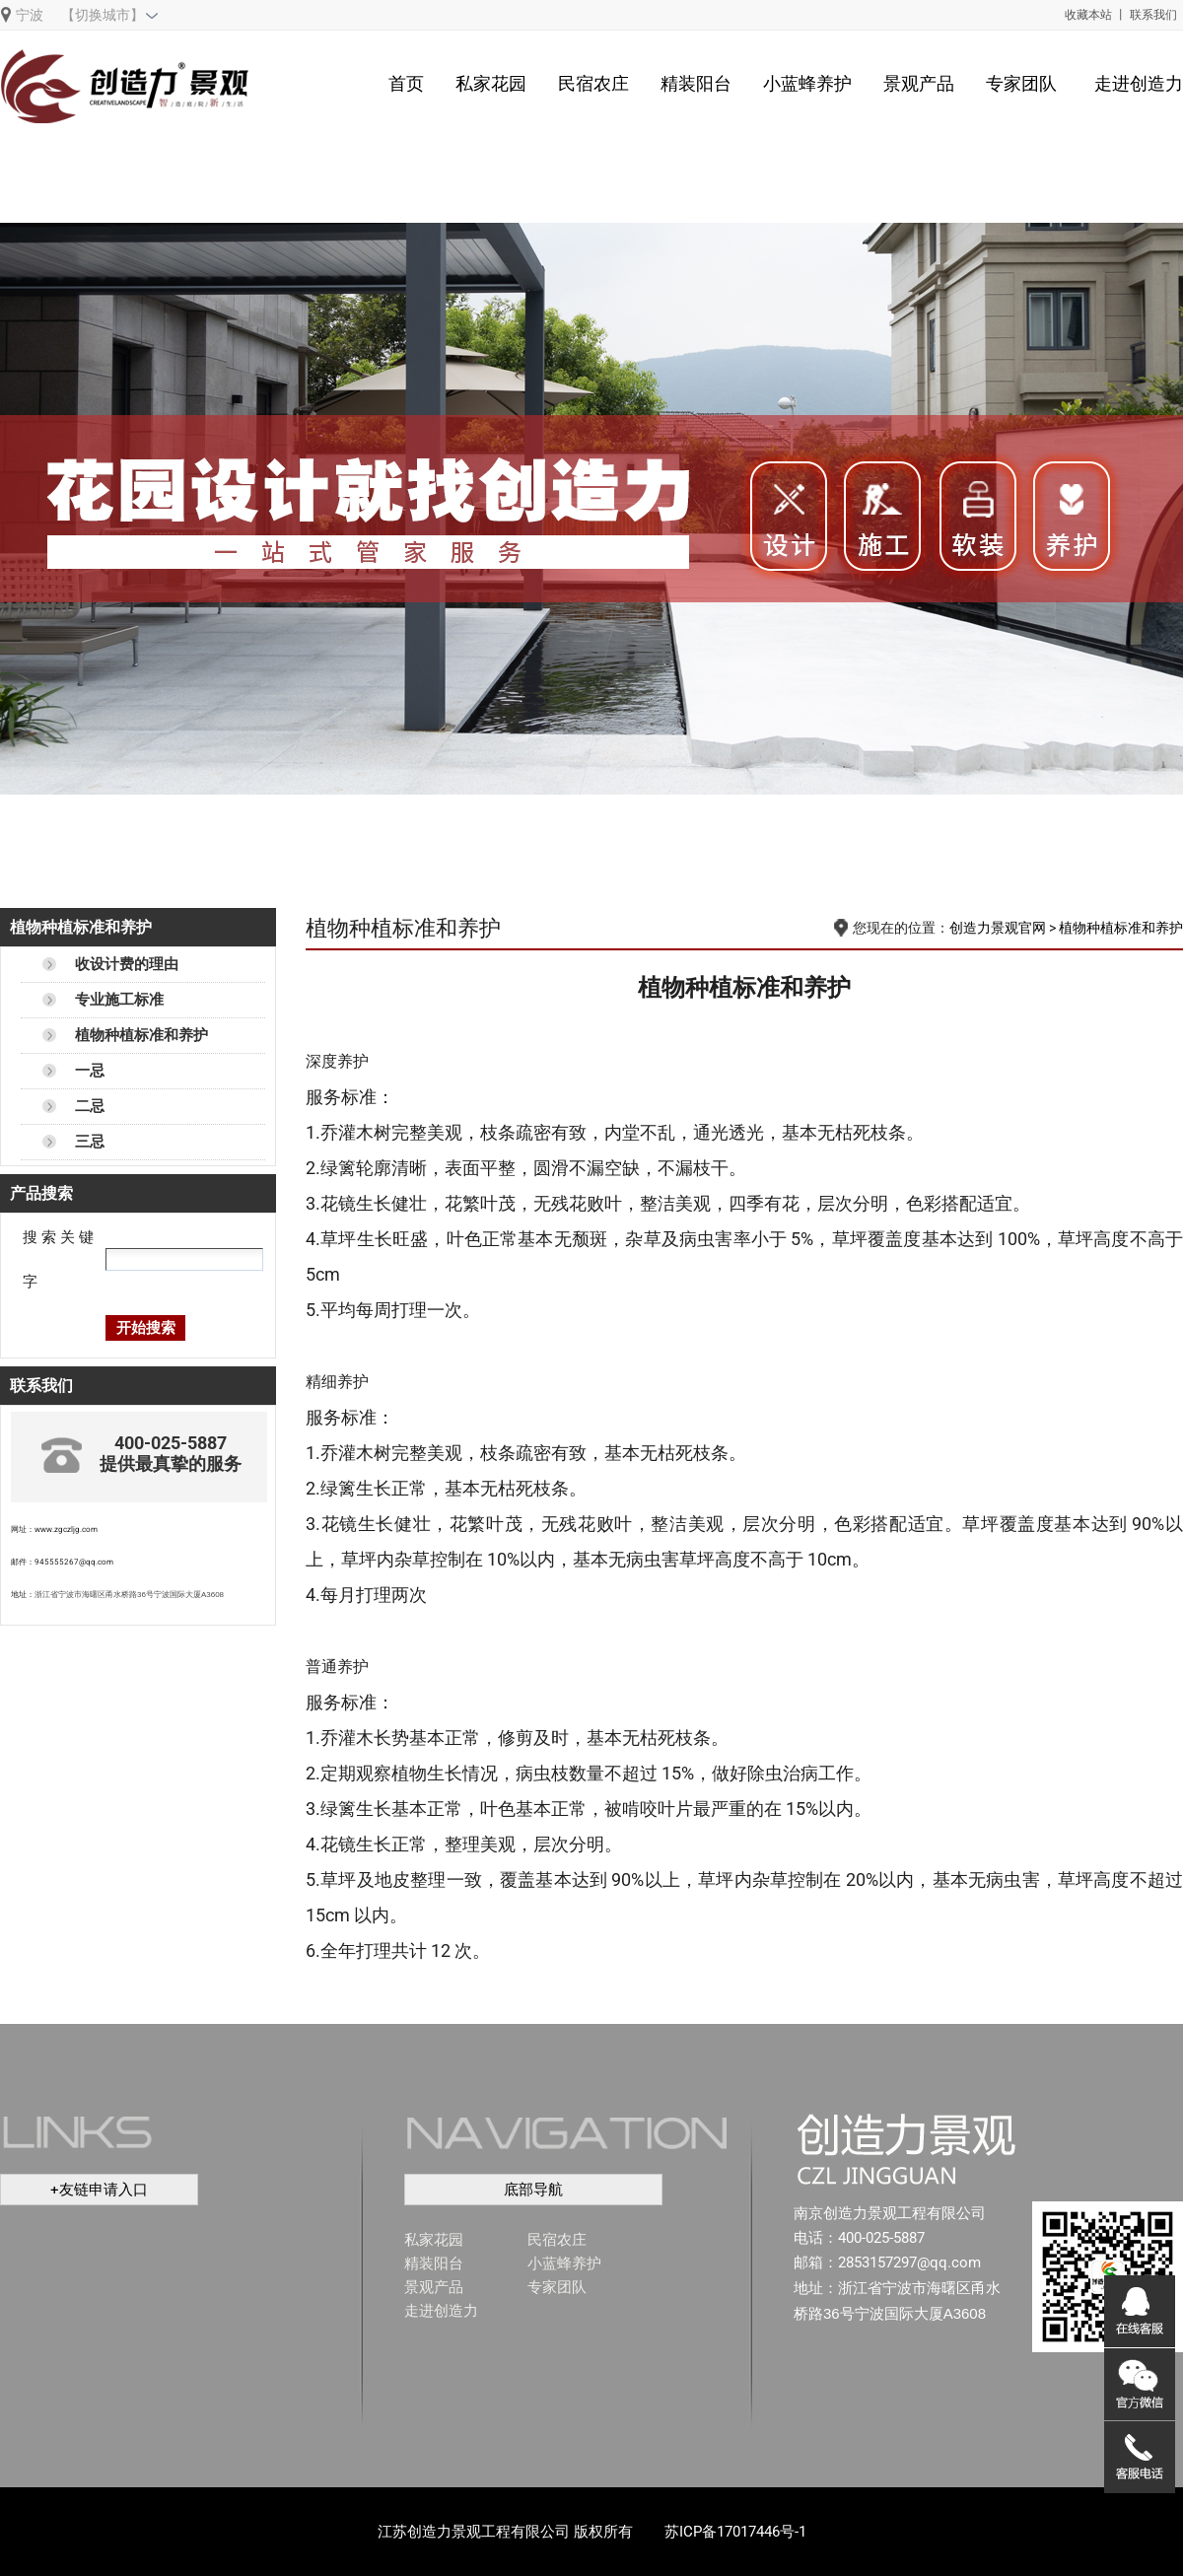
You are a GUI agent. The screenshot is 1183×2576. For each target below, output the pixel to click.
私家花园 (490, 83)
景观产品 (918, 83)
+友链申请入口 (99, 2189)
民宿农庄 (593, 83)
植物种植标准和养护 (141, 1035)
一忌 (89, 1070)
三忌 (89, 1141)
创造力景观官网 (997, 928)
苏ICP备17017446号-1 (735, 2532)
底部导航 (533, 2189)
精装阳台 (696, 83)
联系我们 (1153, 15)
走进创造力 (1138, 83)
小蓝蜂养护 (807, 83)
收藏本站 (1088, 15)
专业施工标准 (119, 1000)
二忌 (89, 1106)
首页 (406, 83)
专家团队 (1021, 83)
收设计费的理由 (126, 964)
